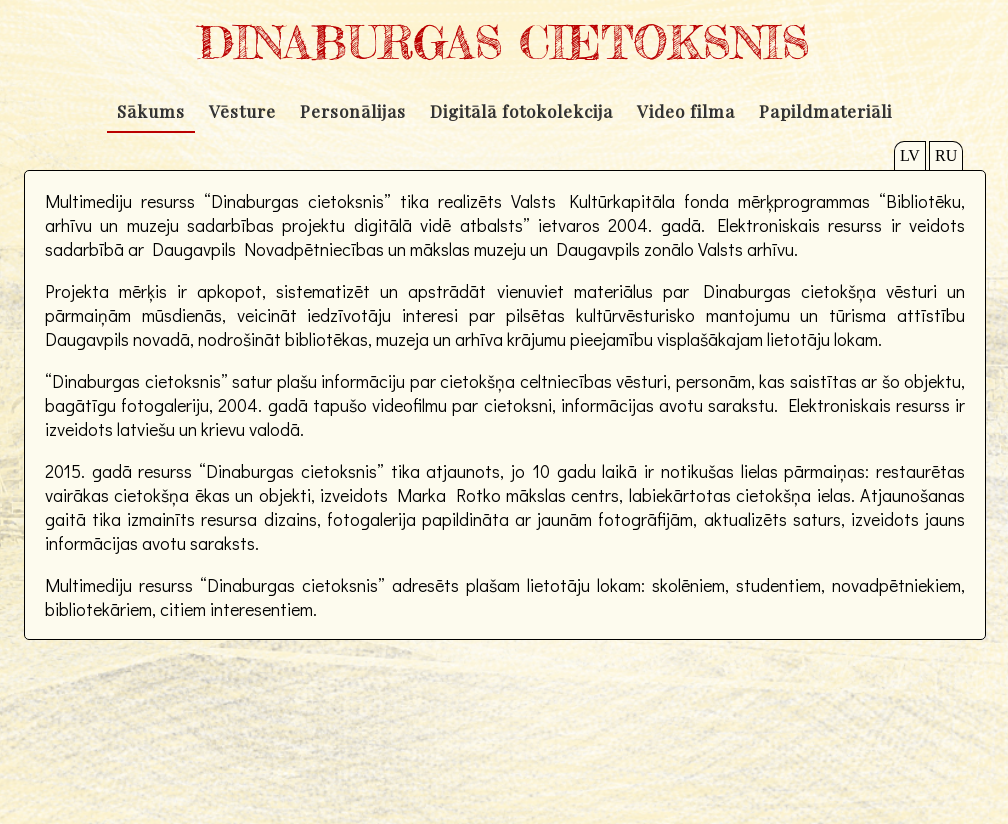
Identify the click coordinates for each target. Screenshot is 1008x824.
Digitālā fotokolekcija (521, 111)
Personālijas (353, 111)
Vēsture (242, 111)
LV (910, 155)
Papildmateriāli (825, 111)
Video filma (686, 111)
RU (946, 155)
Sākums (151, 111)
